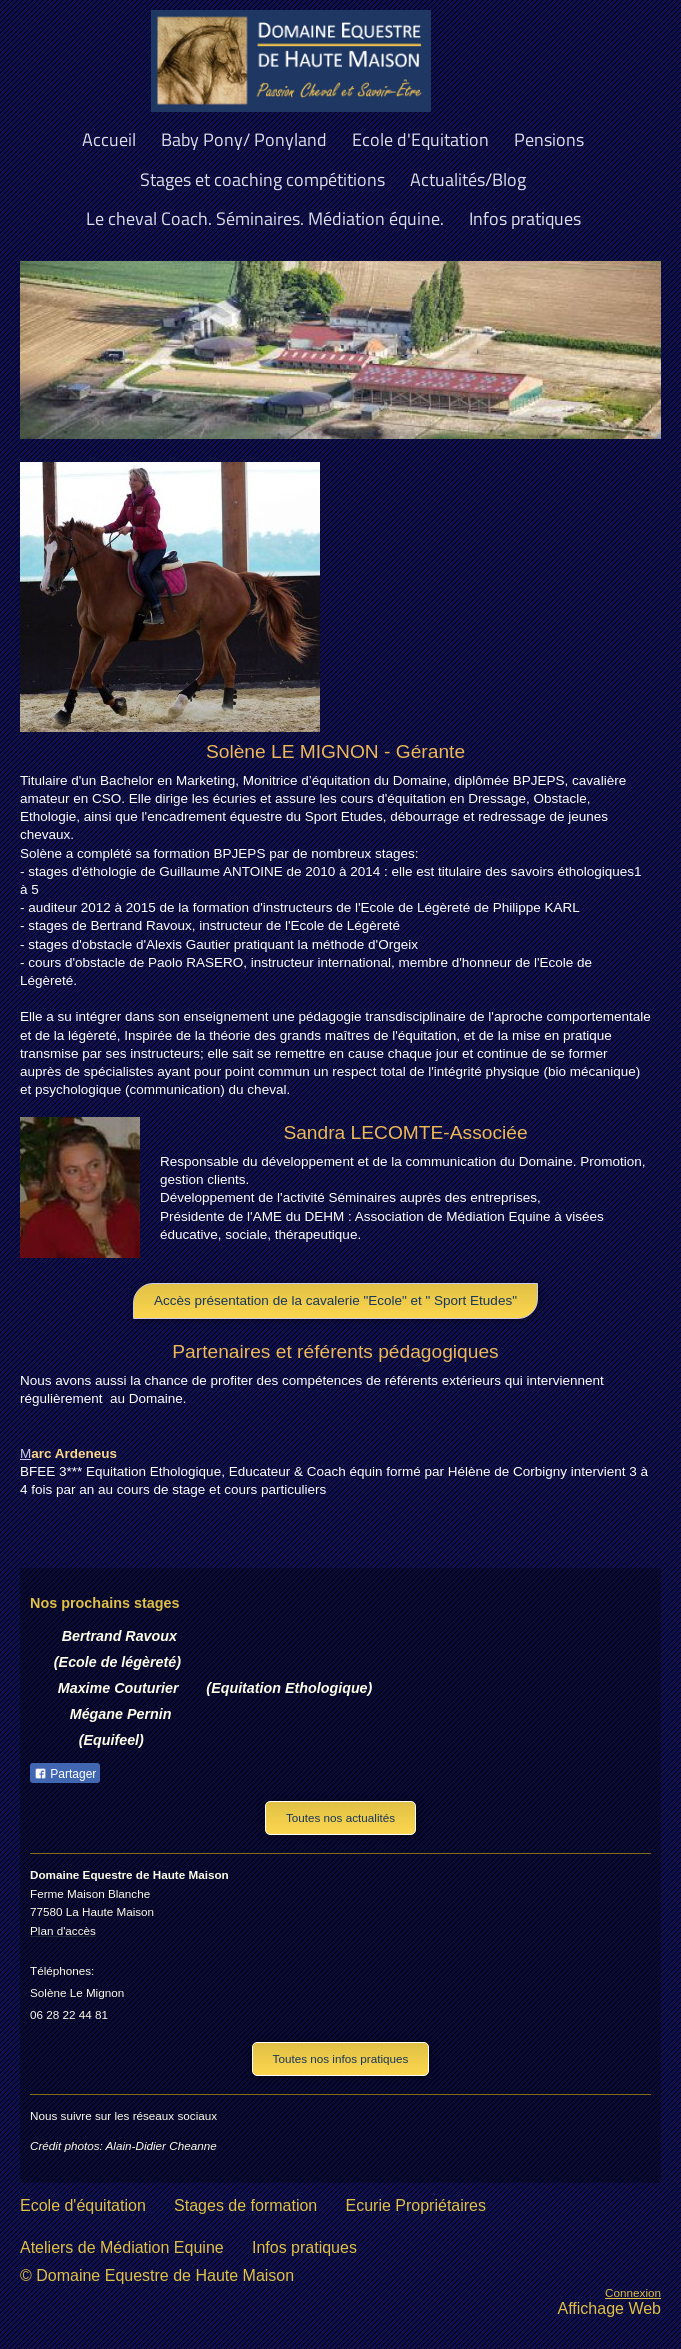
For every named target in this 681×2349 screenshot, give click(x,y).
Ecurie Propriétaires (416, 2205)
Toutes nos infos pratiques (341, 2058)
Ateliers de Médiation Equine (122, 2247)
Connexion (633, 2292)
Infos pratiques (304, 2247)
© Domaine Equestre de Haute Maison (157, 2275)
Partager (65, 1774)
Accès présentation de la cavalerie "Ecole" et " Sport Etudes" (335, 1300)
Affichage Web (609, 2308)
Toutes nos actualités (340, 1817)
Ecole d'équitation (83, 2205)
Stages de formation (245, 2205)
